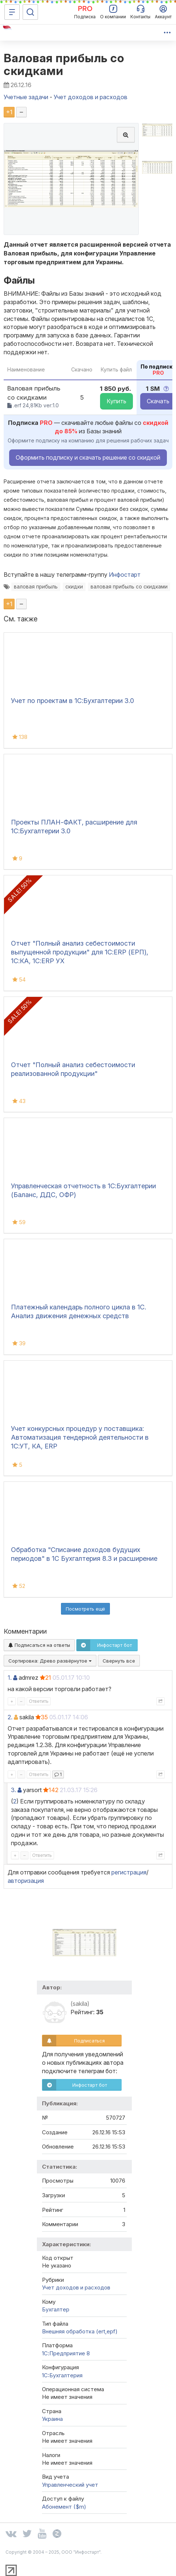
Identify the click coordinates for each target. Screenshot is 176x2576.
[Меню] (12, 12)
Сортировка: (50, 1661)
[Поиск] (30, 12)
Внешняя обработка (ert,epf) (80, 2331)
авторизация (26, 1880)
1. (10, 1677)
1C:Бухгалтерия (62, 2375)
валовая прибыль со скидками (129, 587)
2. (10, 1717)
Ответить (39, 1701)
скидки (74, 587)
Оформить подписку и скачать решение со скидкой (88, 457)
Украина (52, 2418)
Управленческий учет (70, 2484)
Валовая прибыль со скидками (64, 64)
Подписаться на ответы (39, 1645)
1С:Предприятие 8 (66, 2353)
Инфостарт (125, 574)
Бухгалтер (55, 2309)
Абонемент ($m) (64, 2506)
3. (13, 1790)
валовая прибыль (36, 587)
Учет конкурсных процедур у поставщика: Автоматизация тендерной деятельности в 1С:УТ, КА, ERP (80, 1437)
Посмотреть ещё (85, 1609)
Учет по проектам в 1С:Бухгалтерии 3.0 (72, 700)
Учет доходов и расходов (76, 2287)
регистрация (128, 1872)
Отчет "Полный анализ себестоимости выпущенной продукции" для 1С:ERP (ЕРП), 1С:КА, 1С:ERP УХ (79, 952)
